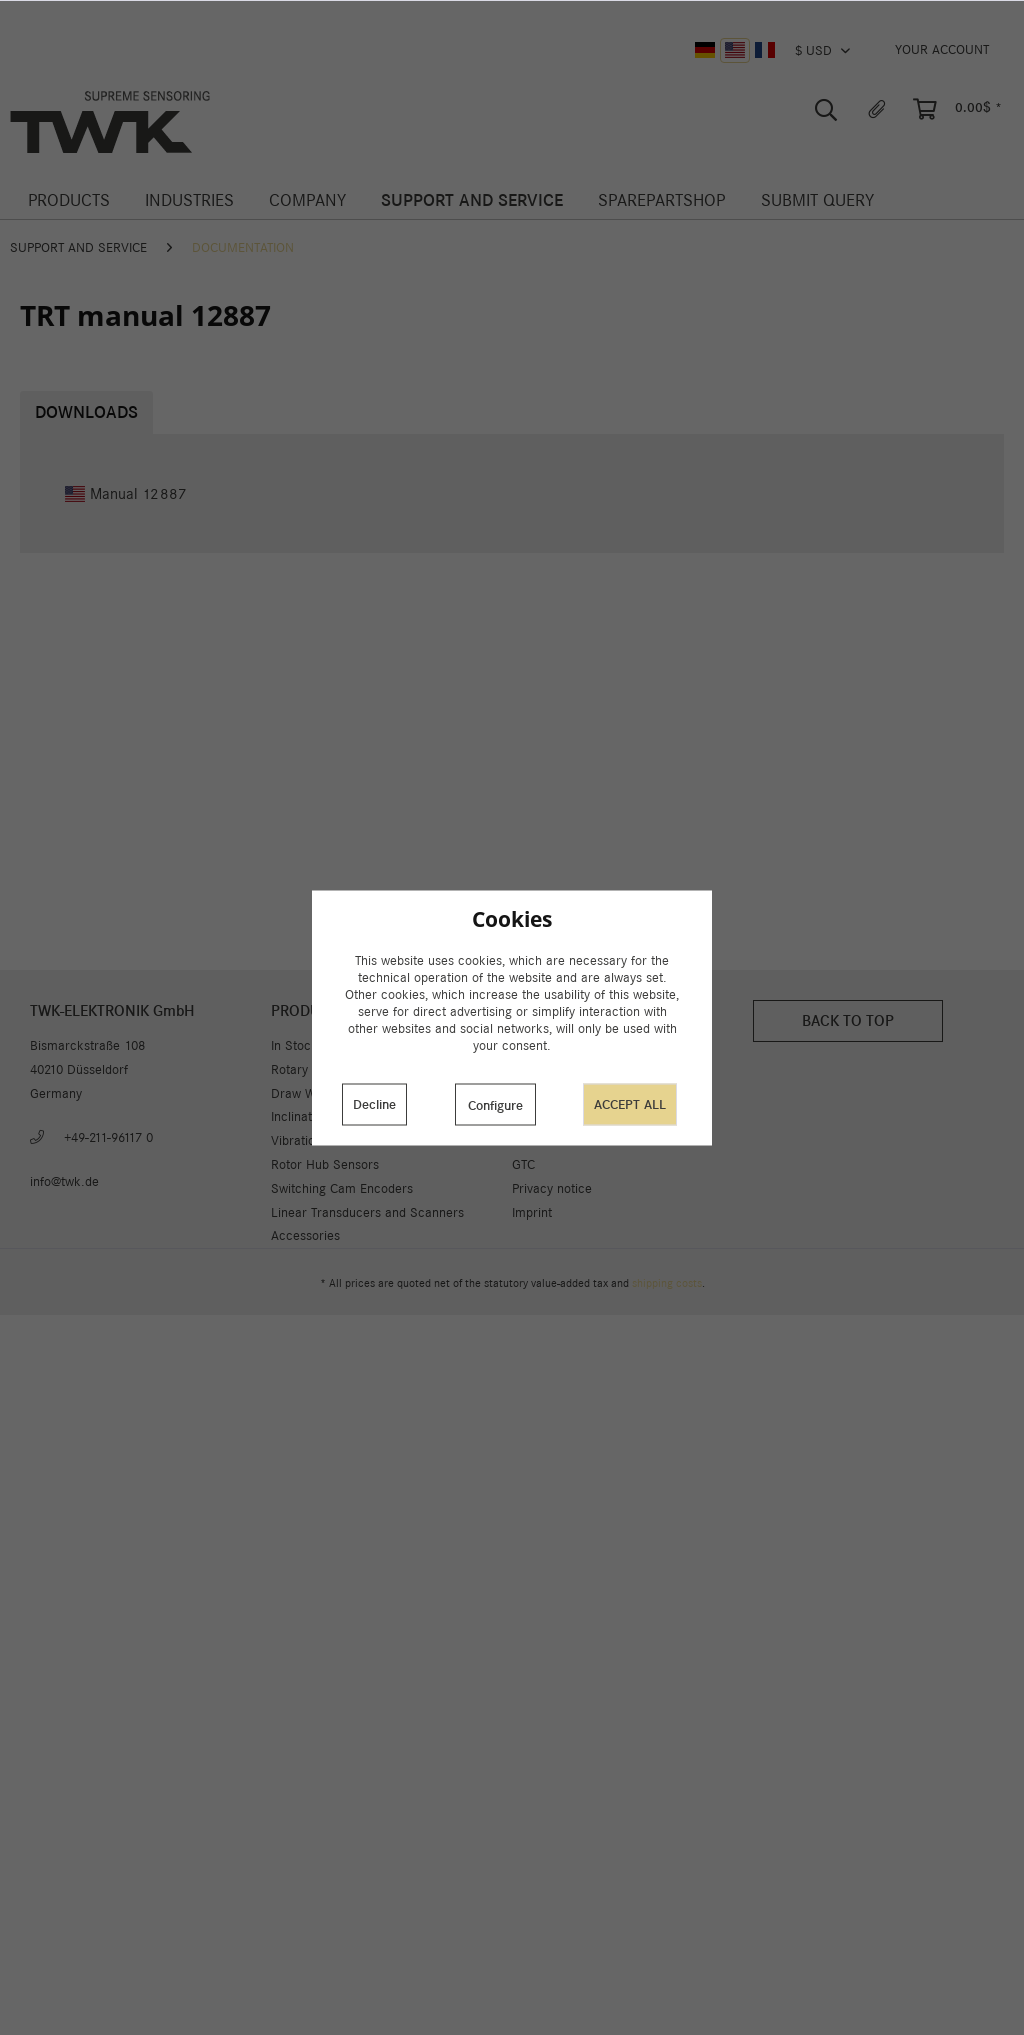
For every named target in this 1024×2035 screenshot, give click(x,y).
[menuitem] (942, 50)
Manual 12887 (126, 493)
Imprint (532, 1212)
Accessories (305, 1235)
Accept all (630, 1104)
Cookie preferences (568, 1069)
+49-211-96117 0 (108, 1137)
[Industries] (189, 200)
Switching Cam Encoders (342, 1188)
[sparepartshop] (662, 200)
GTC (523, 1164)
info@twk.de (64, 1181)
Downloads (86, 412)
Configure (495, 1105)
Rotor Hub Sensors (325, 1164)
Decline (374, 1104)
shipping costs (667, 1283)
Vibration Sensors (321, 1140)
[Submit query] (817, 200)
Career (531, 1140)
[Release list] (877, 110)
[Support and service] (472, 200)
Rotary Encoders (318, 1069)
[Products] (68, 200)
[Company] (307, 200)
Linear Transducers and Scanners (367, 1212)
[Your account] (942, 50)
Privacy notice (552, 1188)
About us (537, 1045)
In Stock (294, 1045)
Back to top (848, 1020)
